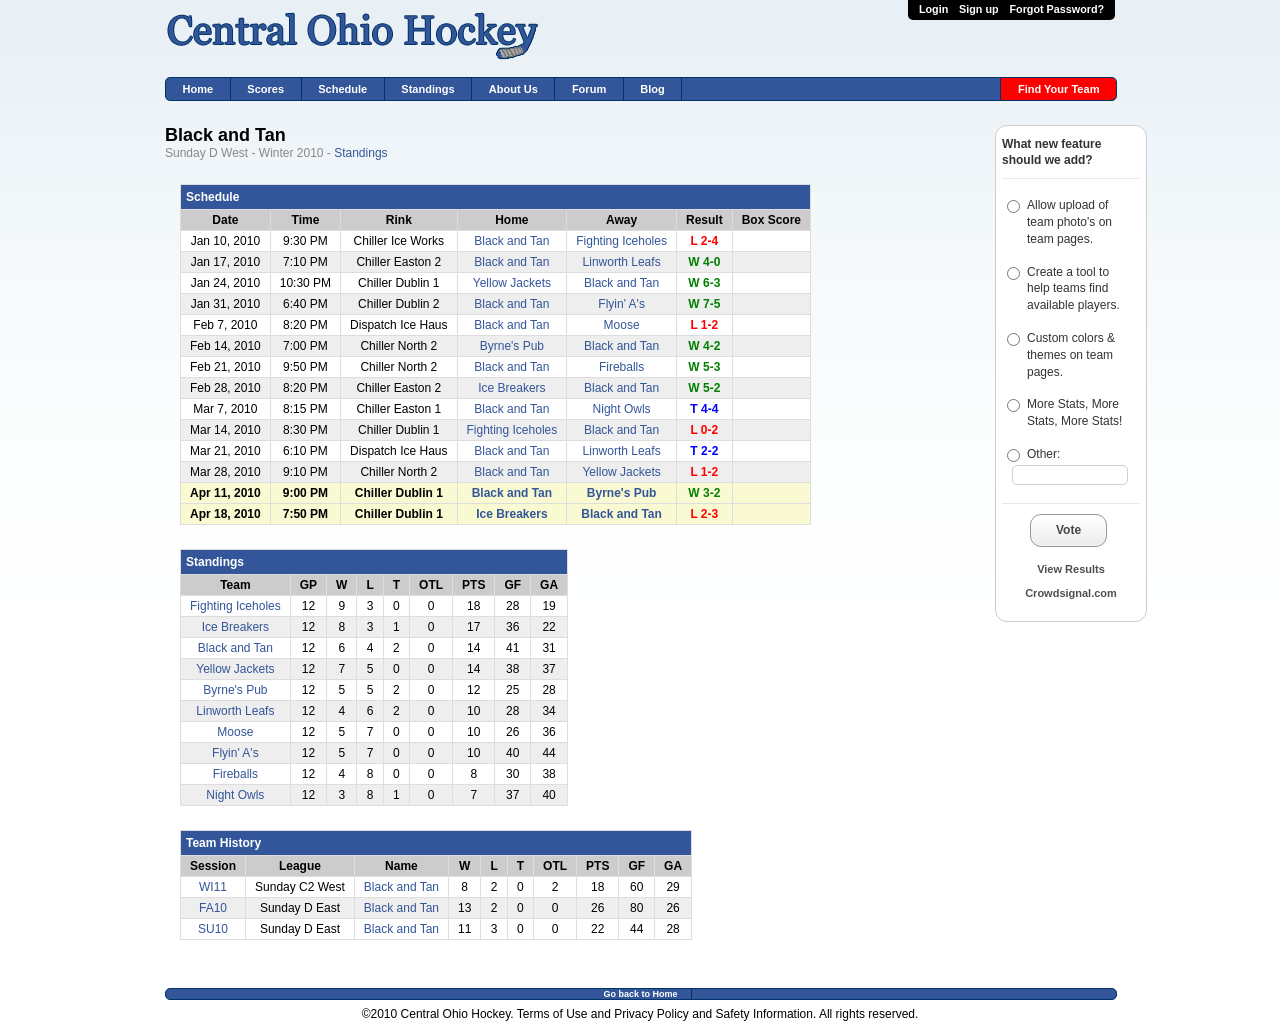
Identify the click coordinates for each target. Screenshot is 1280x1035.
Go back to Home (640, 994)
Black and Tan (511, 241)
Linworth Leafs (622, 262)
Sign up (979, 9)
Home (198, 89)
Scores (265, 89)
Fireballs (621, 367)
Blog (652, 89)
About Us (513, 89)
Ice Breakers (511, 388)
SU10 (213, 929)
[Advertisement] (1055, 756)
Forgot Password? (1056, 9)
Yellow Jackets (512, 283)
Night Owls (622, 409)
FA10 (213, 908)
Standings (427, 89)
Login (933, 9)
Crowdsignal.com (1071, 593)
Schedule (342, 89)
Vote (1068, 530)
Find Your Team (1059, 89)
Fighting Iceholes (621, 241)
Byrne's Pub (512, 346)
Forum (589, 89)
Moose (622, 325)
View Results (1071, 569)
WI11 (213, 887)
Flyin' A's (621, 304)
